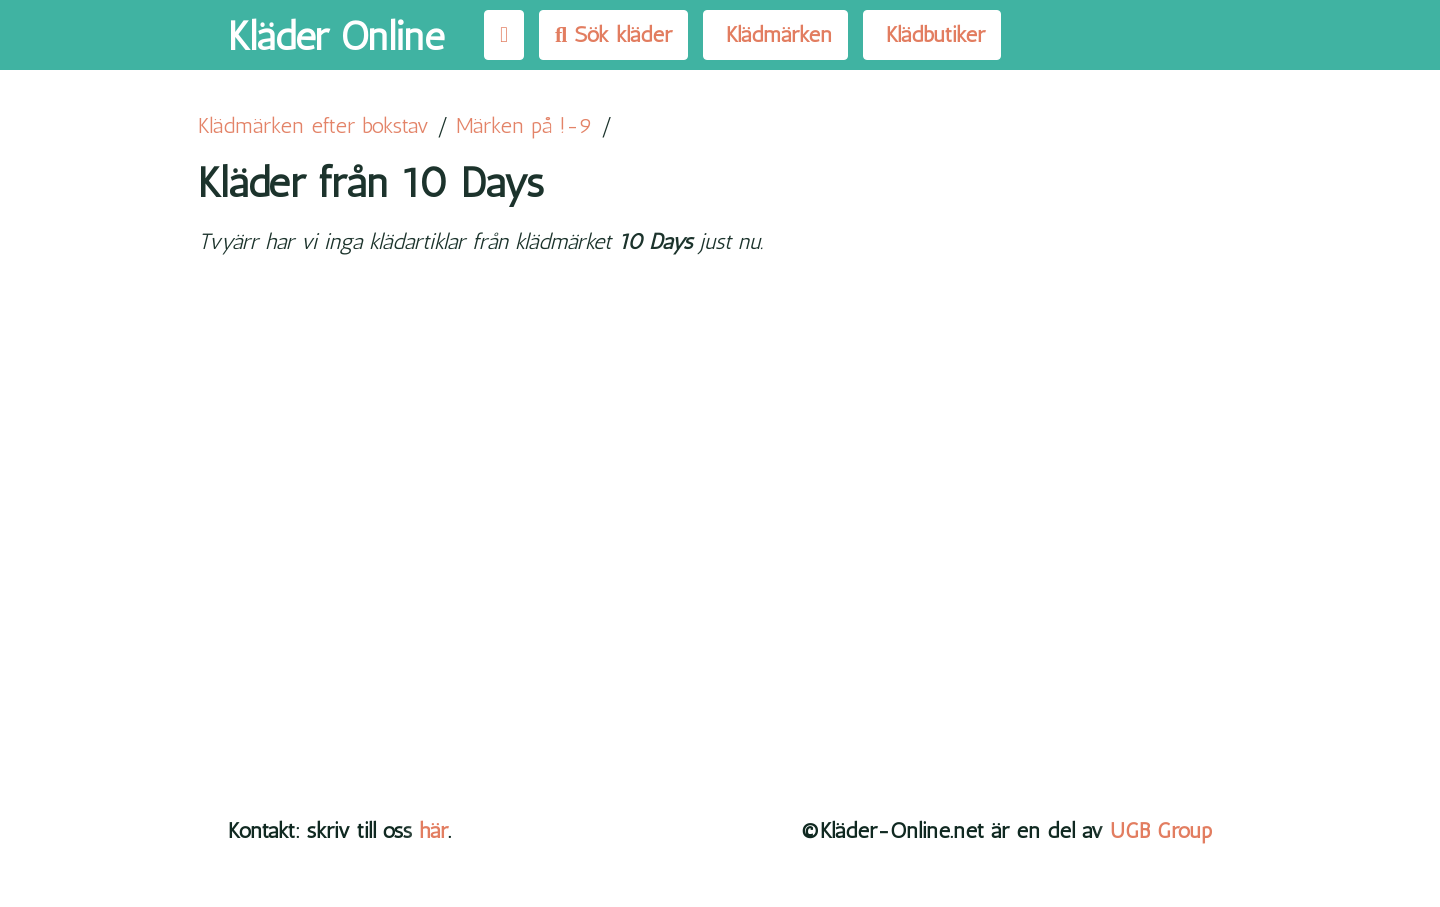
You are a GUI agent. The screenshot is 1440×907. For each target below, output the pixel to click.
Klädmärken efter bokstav (313, 125)
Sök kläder (613, 34)
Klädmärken (775, 34)
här (433, 830)
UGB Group (1161, 830)
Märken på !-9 (524, 125)
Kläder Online (336, 36)
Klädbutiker (932, 34)
